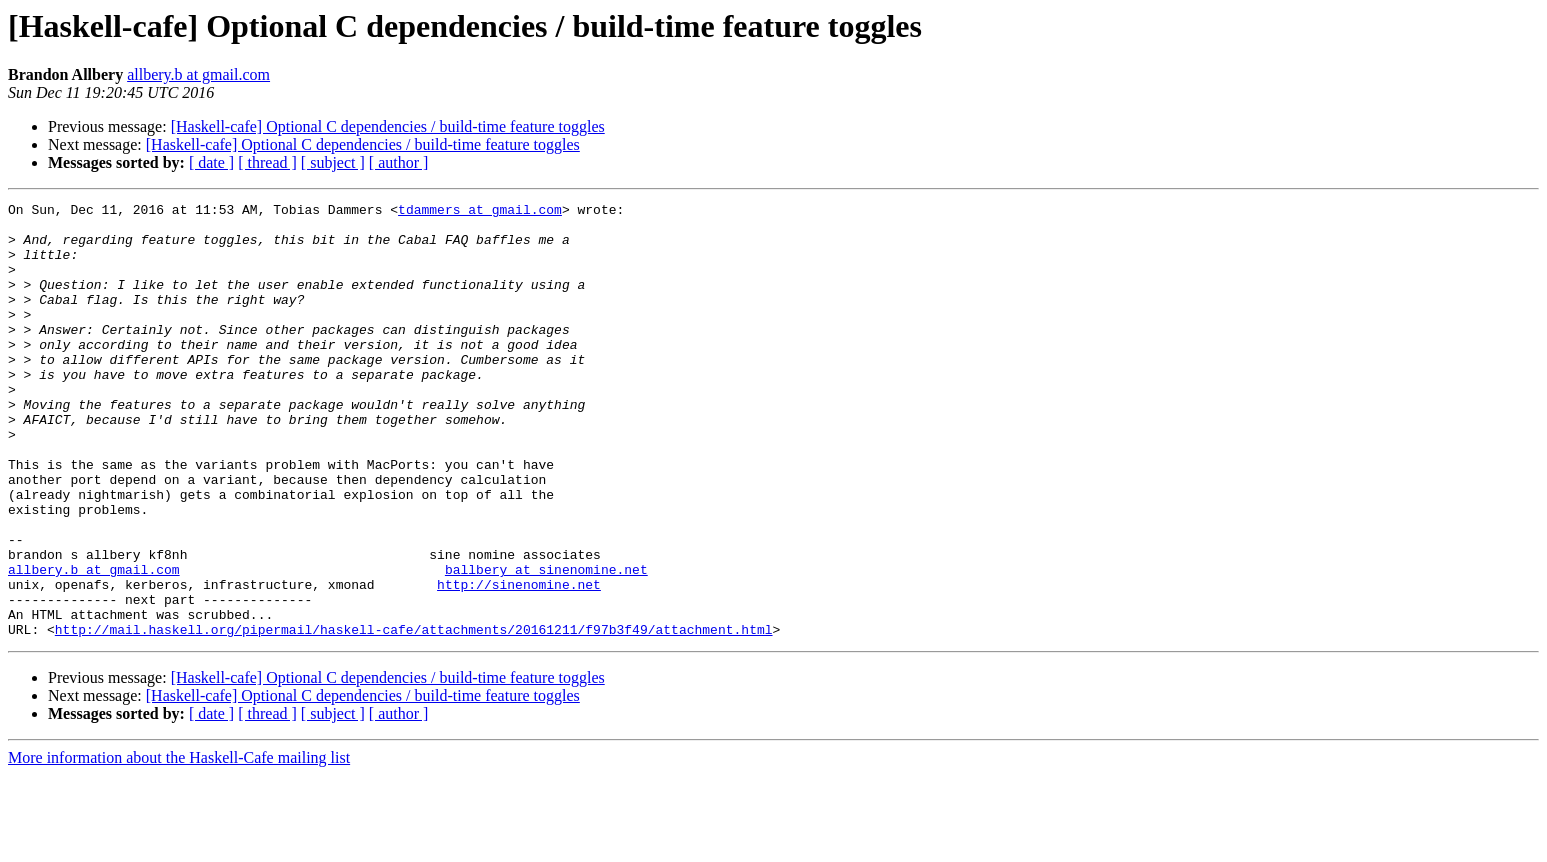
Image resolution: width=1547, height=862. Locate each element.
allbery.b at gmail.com (198, 74)
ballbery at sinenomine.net (546, 644)
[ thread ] (267, 162)
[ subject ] (333, 162)
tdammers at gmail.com (480, 212)
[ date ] (211, 162)
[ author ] (399, 162)
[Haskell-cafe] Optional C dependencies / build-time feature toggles (388, 126)
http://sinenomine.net (519, 662)
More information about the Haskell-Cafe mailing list (179, 844)
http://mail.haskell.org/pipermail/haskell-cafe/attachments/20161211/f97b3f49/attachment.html (414, 716)
